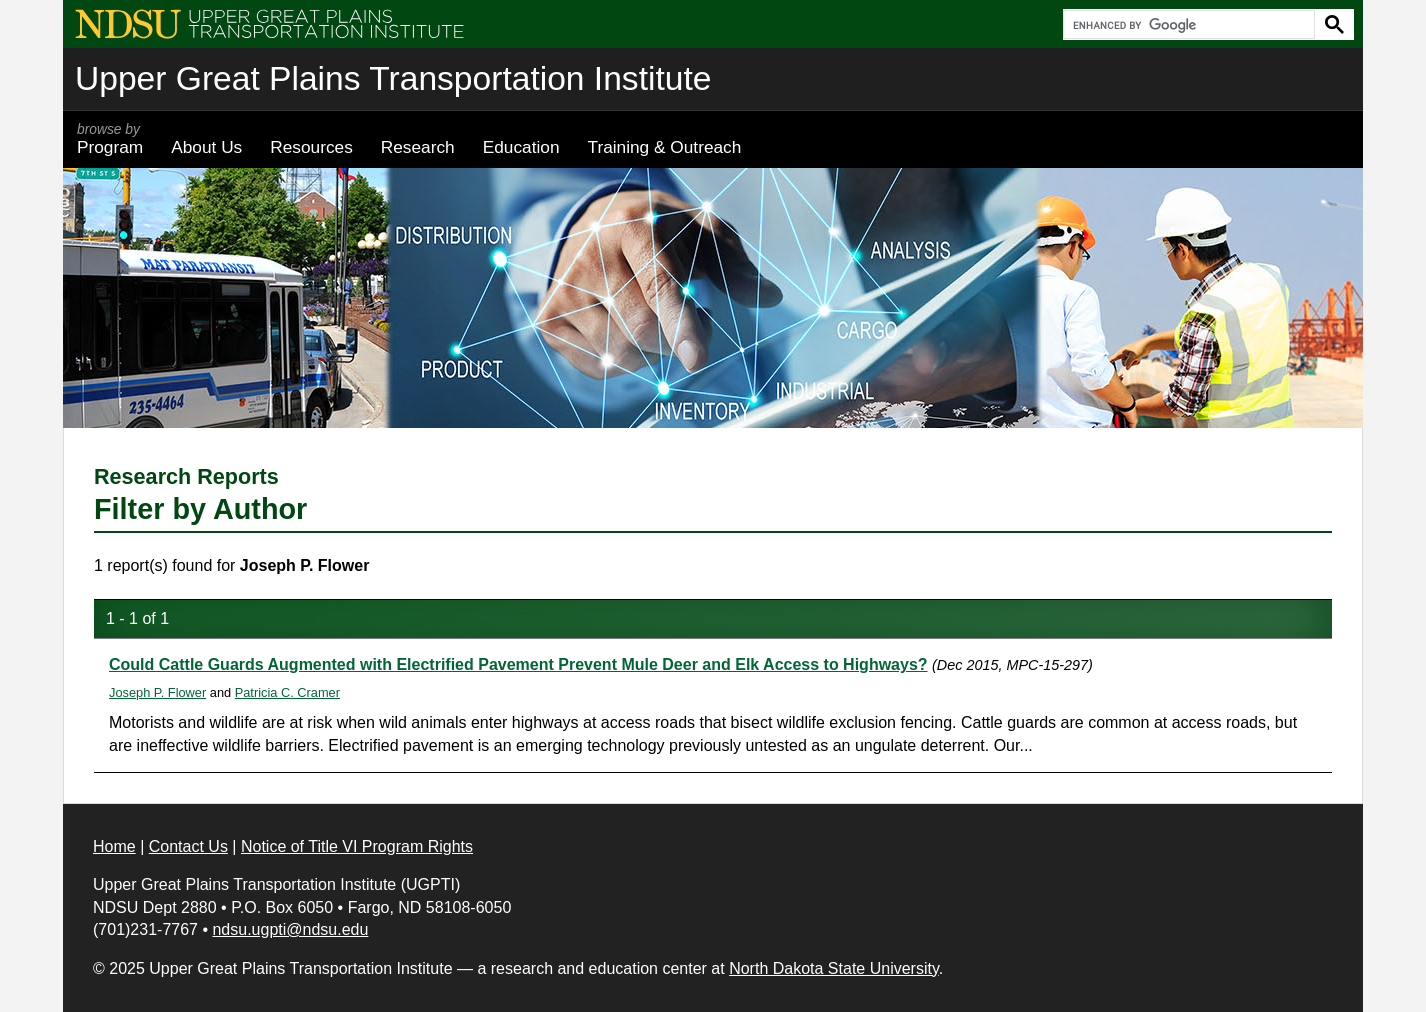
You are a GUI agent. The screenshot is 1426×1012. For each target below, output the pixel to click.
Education (521, 147)
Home (114, 846)
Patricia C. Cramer (287, 692)
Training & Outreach (664, 147)
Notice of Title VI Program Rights (357, 846)
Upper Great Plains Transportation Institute (393, 78)
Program (110, 139)
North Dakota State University (834, 968)
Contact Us (188, 846)
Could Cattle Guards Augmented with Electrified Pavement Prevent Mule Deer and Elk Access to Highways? (518, 664)
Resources (311, 147)
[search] (1187, 25)
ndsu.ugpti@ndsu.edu (290, 929)
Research (418, 147)
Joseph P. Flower (157, 692)
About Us (206, 147)
